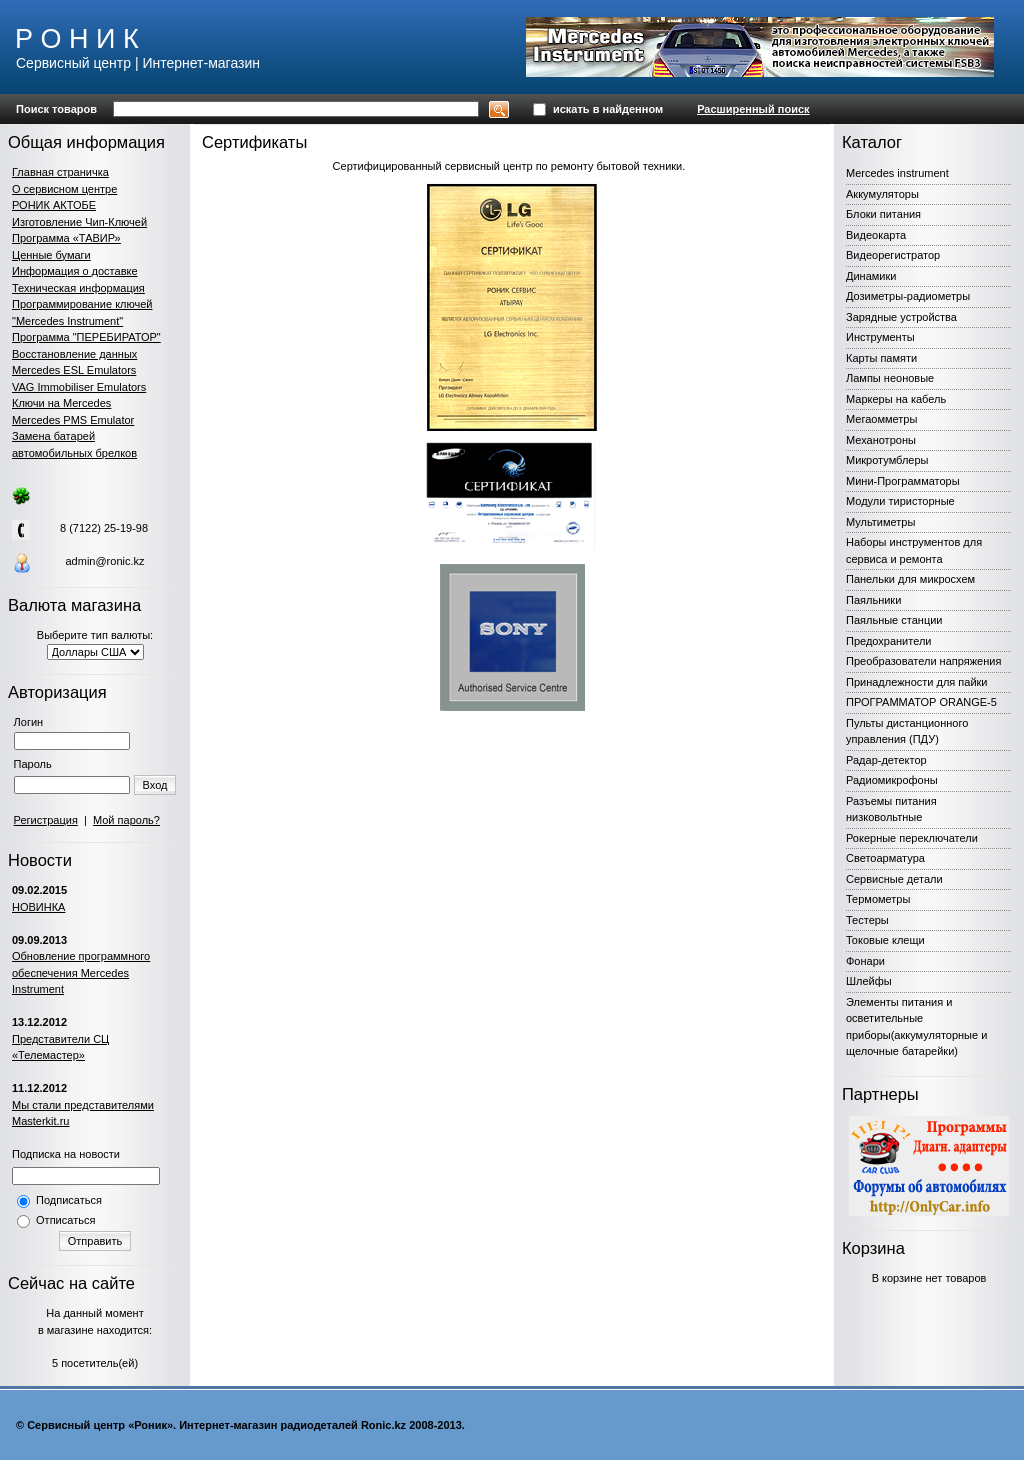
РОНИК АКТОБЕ (54, 205)
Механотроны (881, 440)
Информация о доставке (75, 271)
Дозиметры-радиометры (908, 296)
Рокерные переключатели (912, 838)
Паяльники (873, 600)
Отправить (95, 1241)
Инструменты (880, 337)
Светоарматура (885, 858)
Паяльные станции (894, 620)
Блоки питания (883, 214)
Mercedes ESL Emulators (74, 370)
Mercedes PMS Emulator (73, 420)
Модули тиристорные (900, 501)
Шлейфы (869, 981)
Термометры (878, 899)
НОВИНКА (38, 907)
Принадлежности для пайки (917, 682)
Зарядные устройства (901, 317)
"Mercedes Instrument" (67, 321)
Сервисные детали (894, 879)
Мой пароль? (126, 820)
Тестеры (867, 920)
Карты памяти (881, 358)
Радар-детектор (886, 760)
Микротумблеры (887, 460)
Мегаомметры (881, 419)
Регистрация (46, 820)
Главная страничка (60, 172)
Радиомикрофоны (892, 780)
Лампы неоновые (890, 378)
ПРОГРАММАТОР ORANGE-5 (921, 702)
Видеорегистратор (893, 255)
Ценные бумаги (51, 255)
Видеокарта (876, 235)
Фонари (865, 961)
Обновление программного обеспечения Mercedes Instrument (81, 972)
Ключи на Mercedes (61, 403)
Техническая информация (78, 288)
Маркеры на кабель (896, 399)
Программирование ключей (82, 304)
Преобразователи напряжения (923, 661)
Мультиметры (880, 522)
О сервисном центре (64, 189)
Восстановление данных (74, 354)
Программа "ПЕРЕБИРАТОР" (86, 337)
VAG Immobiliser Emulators (79, 387)
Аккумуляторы (882, 194)
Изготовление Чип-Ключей (79, 222)
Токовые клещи (885, 940)
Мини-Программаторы (903, 481)
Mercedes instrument (897, 173)
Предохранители (889, 641)
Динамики (871, 276)
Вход (155, 785)
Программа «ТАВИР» (66, 238)
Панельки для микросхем (910, 579)
